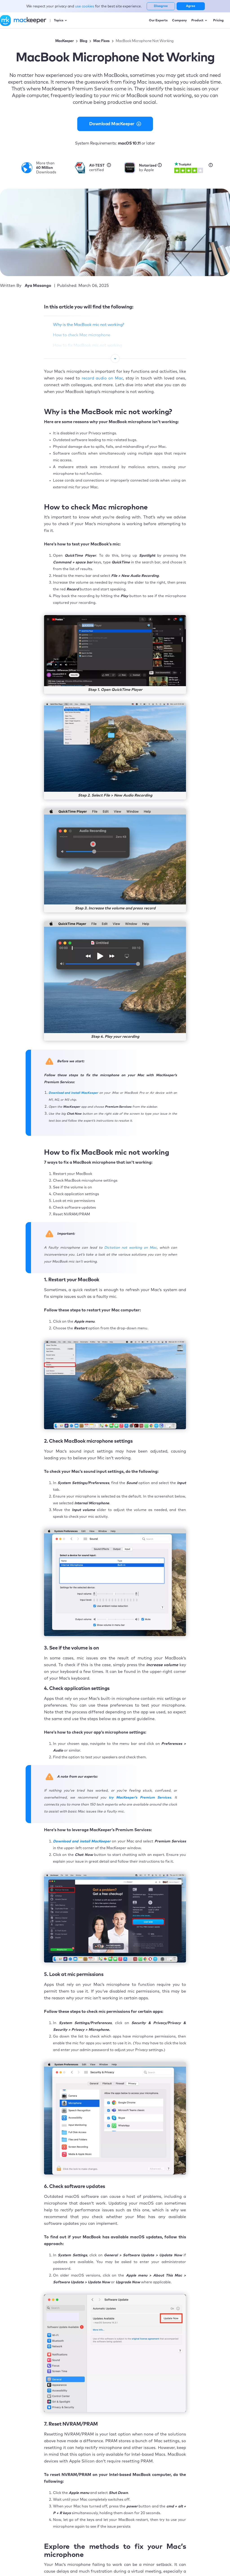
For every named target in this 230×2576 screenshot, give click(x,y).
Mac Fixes (101, 41)
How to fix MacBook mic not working (87, 346)
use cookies (85, 6)
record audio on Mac (102, 378)
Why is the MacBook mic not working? (88, 325)
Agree (190, 6)
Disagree (161, 6)
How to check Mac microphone (81, 335)
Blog (83, 41)
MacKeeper (64, 41)
